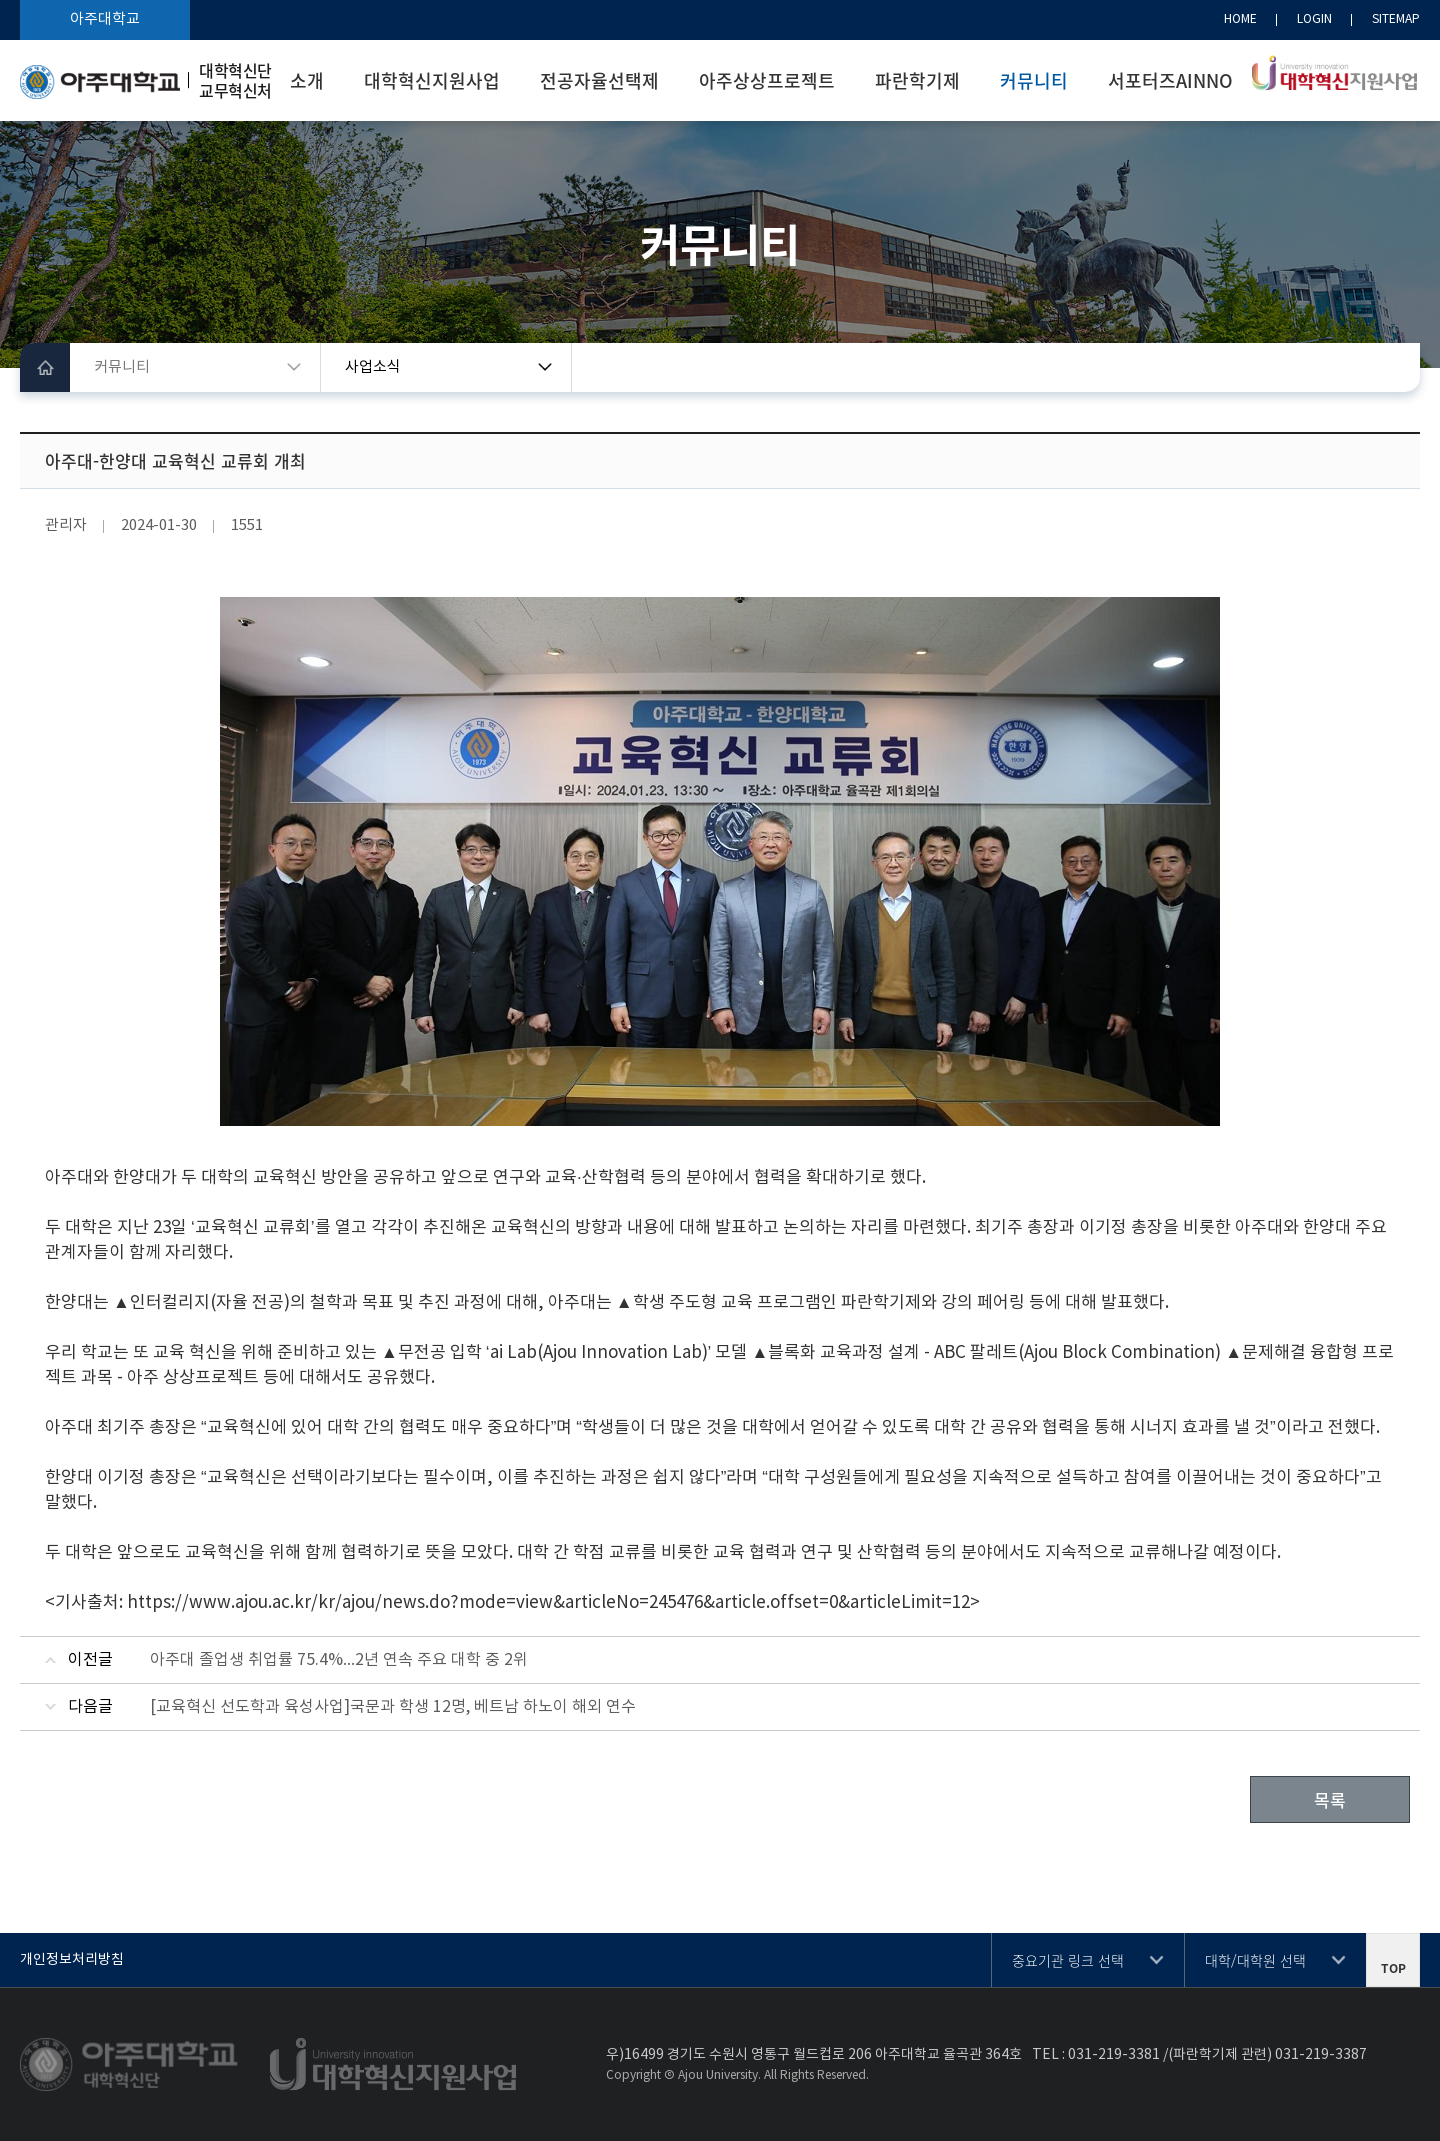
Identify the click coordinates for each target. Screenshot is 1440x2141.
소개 (307, 80)
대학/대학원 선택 (1255, 1960)
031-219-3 (1102, 2055)
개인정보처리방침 (72, 1960)
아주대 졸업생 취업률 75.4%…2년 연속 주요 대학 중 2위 (339, 1660)
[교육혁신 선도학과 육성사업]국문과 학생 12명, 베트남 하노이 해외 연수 (393, 1707)
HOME (1240, 19)
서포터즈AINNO (1170, 80)
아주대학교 (105, 19)
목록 (1330, 1799)
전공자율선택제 (599, 80)
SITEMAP (1396, 19)
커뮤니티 (1034, 80)
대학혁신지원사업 (432, 80)
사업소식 (373, 367)
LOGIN (1314, 19)
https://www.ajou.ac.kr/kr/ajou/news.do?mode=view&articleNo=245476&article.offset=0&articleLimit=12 (548, 1603)
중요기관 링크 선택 (1068, 1960)
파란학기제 (917, 80)
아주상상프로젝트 (767, 80)
